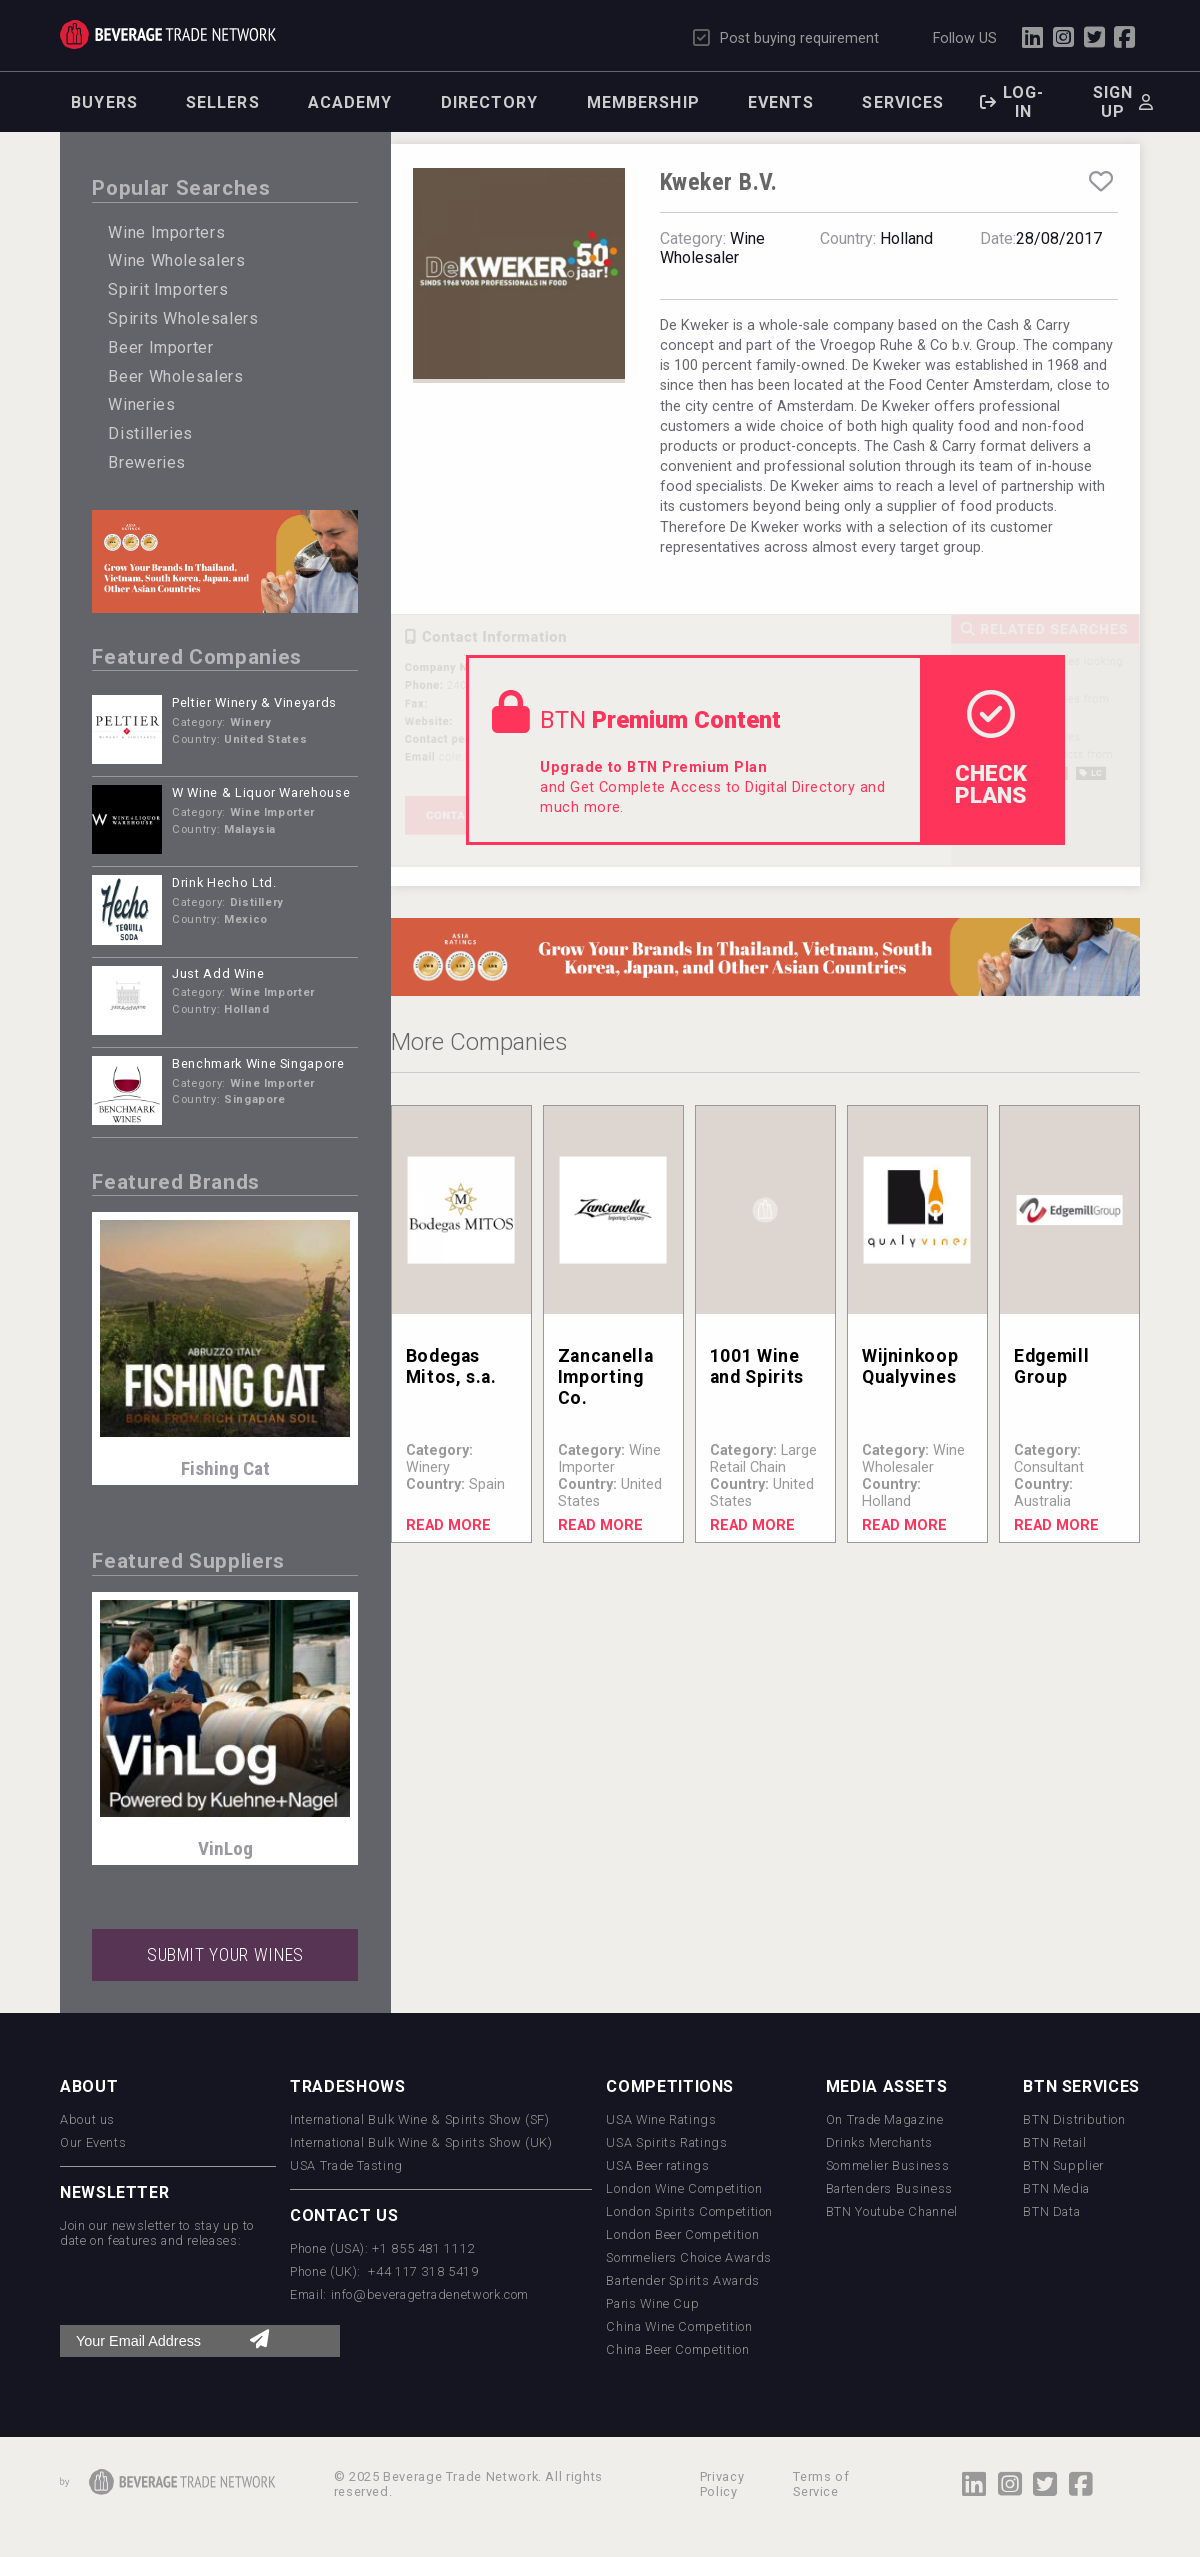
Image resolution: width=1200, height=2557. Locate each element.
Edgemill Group (1051, 1366)
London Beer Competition (682, 2234)
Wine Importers (166, 232)
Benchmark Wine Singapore (258, 1063)
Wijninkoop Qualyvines (910, 1366)
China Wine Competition (679, 2326)
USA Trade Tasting (346, 2165)
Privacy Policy (722, 2484)
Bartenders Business (889, 2188)
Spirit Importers (168, 289)
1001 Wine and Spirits (757, 1366)
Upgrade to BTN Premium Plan (653, 767)
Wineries (141, 404)
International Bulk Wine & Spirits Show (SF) (420, 2119)
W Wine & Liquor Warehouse (261, 792)
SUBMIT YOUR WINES (225, 1955)
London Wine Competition (684, 2188)
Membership (643, 102)
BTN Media (1056, 2188)
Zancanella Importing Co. (605, 1377)
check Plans (991, 749)
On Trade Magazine (885, 2119)
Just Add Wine (218, 973)
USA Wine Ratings (661, 2119)
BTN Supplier (1063, 2165)
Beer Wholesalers (175, 376)
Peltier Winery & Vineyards (254, 702)
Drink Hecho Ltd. (224, 882)
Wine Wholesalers (176, 260)
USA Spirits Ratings (666, 2142)
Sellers (223, 102)
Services (903, 102)
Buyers (104, 102)
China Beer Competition (677, 2349)
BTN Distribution (1074, 2119)
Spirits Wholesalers (183, 318)
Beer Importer (160, 347)
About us (87, 2119)
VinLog (225, 1848)
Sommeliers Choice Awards (688, 2257)
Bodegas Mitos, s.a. (451, 1366)
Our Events (93, 2142)
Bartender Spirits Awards (682, 2280)
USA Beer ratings (657, 2165)
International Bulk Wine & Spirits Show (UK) (421, 2142)
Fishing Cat (225, 1468)
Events (781, 102)
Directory (490, 102)
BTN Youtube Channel (892, 2211)
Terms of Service (821, 2484)
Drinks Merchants (879, 2142)
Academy (350, 102)
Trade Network (168, 34)
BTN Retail (1054, 2142)
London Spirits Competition (689, 2211)
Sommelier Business (888, 2165)
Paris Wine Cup (652, 2303)
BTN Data (1051, 2211)
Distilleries (150, 433)
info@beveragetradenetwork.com (430, 2294)
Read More (448, 1525)
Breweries (147, 462)
